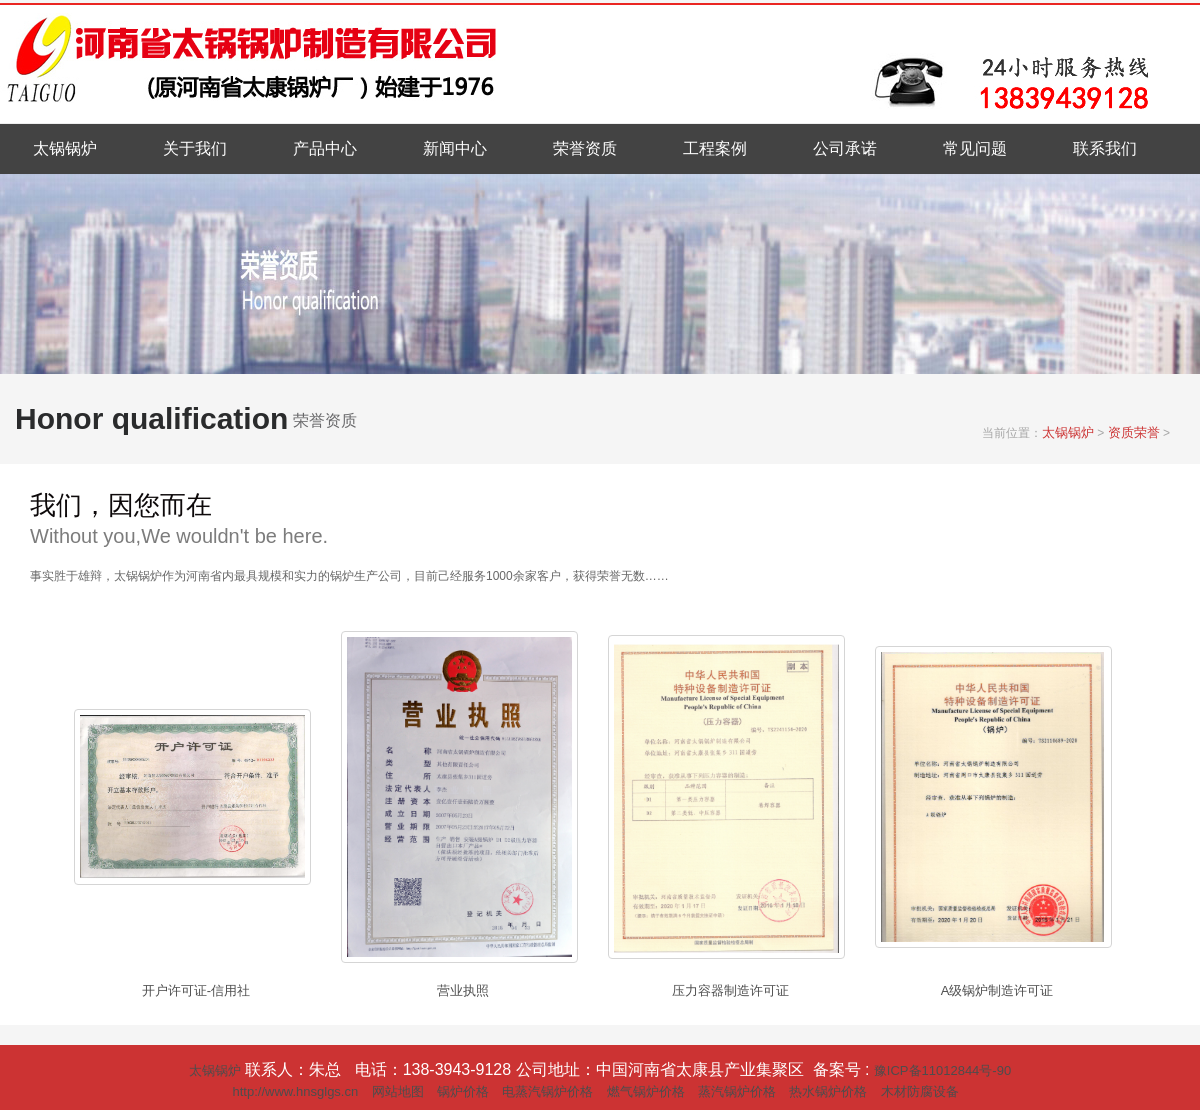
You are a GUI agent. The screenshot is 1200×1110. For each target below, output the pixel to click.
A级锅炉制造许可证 (997, 990)
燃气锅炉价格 (646, 1091)
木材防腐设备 (920, 1091)
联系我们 (1105, 148)
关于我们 (195, 148)
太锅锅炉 (65, 148)
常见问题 (975, 148)
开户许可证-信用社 (196, 990)
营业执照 (463, 990)
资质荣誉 (1134, 432)
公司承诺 (845, 148)
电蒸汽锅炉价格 (547, 1091)
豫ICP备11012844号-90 (942, 1070)
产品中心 (325, 148)
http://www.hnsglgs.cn (295, 1091)
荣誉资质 (585, 148)
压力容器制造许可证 (730, 990)
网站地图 (398, 1091)
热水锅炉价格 (828, 1091)
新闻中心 (455, 148)
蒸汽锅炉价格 (737, 1091)
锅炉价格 (463, 1091)
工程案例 (715, 148)
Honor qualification (151, 418)
